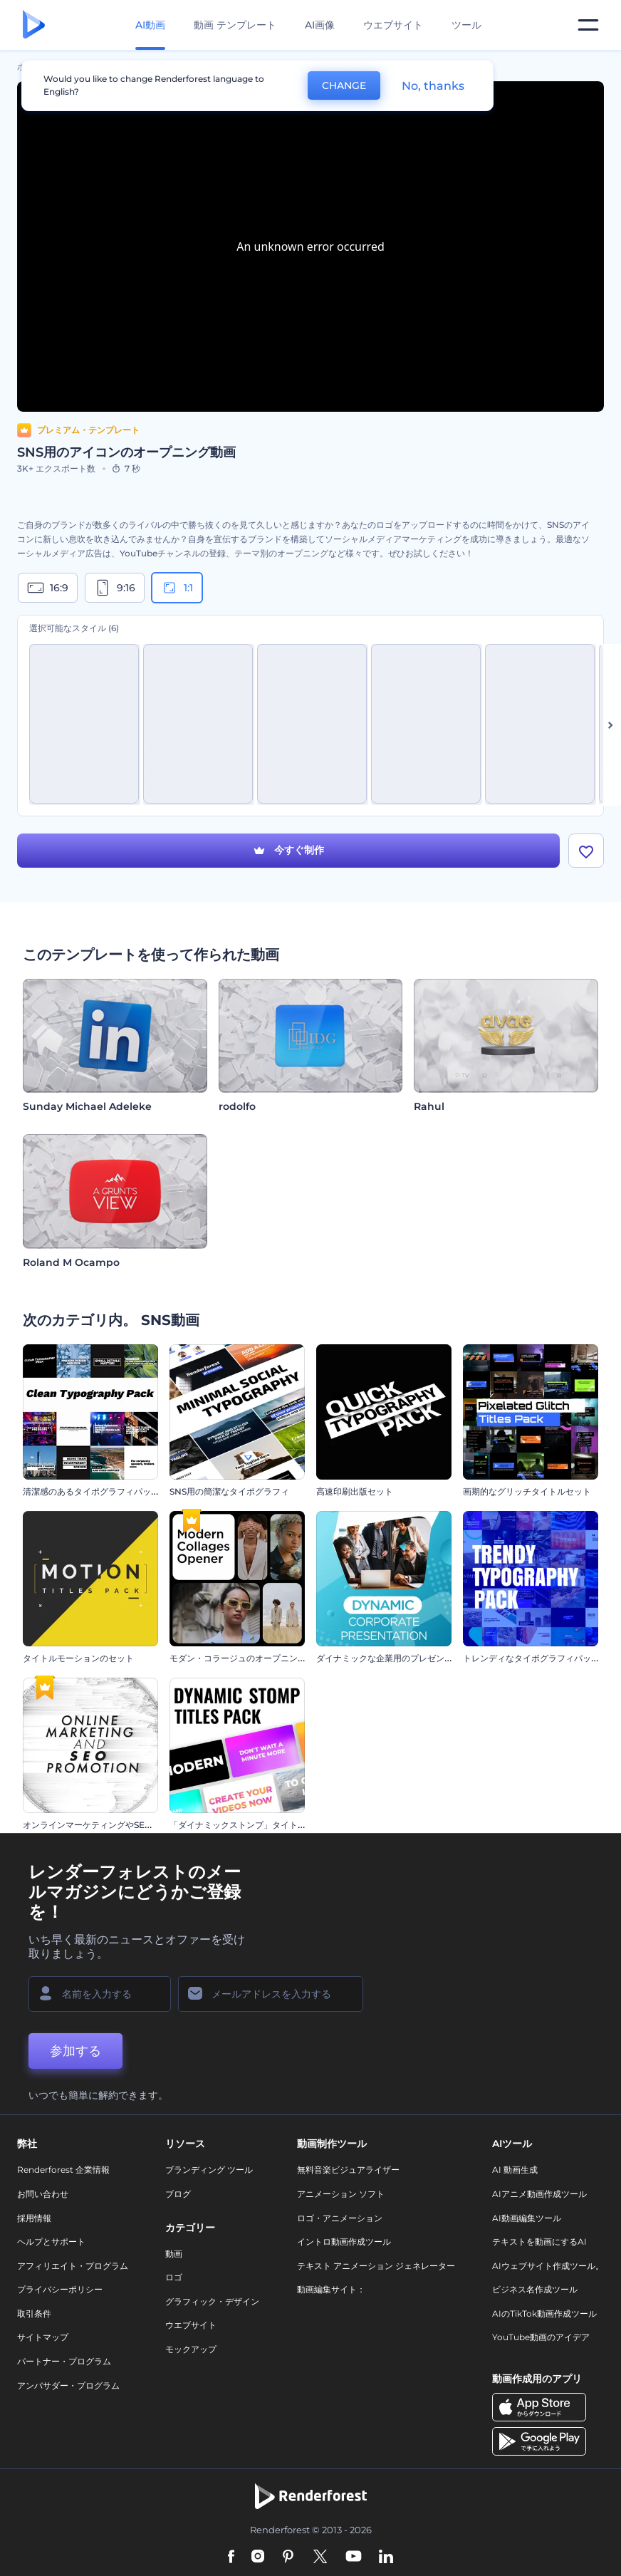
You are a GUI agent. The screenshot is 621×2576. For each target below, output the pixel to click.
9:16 (114, 587)
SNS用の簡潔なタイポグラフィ (229, 1491)
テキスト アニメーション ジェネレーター (376, 2265)
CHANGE (344, 85)
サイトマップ (42, 2337)
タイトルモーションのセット (78, 1658)
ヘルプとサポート (51, 2241)
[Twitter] (320, 2557)
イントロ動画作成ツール (344, 2241)
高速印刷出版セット (354, 1491)
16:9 (47, 587)
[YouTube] (353, 2557)
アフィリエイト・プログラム (72, 2265)
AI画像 (320, 25)
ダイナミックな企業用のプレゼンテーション (401, 1658)
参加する (75, 2051)
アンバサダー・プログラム (68, 2385)
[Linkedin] (386, 2557)
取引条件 (34, 2313)
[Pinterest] (288, 2557)
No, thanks (433, 86)
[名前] (99, 1994)
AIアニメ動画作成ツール (539, 2193)
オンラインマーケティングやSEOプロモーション (117, 1824)
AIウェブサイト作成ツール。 (548, 2265)
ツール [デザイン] (466, 25)
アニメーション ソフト (341, 2193)
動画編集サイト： (331, 2289)
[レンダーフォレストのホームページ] (34, 25)
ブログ (178, 2193)
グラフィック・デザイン (212, 2301)
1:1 (177, 587)
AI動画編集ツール (526, 2218)
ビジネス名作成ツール (535, 2289)
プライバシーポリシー (60, 2289)
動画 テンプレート (235, 25)
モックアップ (190, 2349)
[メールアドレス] (270, 1994)
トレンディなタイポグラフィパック (531, 1658)
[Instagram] (257, 2557)
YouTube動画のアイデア (541, 2337)
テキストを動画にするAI (539, 2241)
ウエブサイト (393, 25)
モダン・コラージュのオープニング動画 (246, 1658)
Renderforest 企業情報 (63, 2169)
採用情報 (34, 2218)
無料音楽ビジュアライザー (348, 2169)
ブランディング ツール (209, 2169)
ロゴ (173, 2277)
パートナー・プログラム (64, 2361)
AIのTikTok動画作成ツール (544, 2313)
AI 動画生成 (515, 2169)
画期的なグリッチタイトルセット (527, 1491)
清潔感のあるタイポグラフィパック (91, 1491)
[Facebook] (231, 2557)
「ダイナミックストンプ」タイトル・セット (254, 1824)
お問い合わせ (42, 2193)
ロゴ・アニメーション (339, 2218)
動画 (173, 2253)
